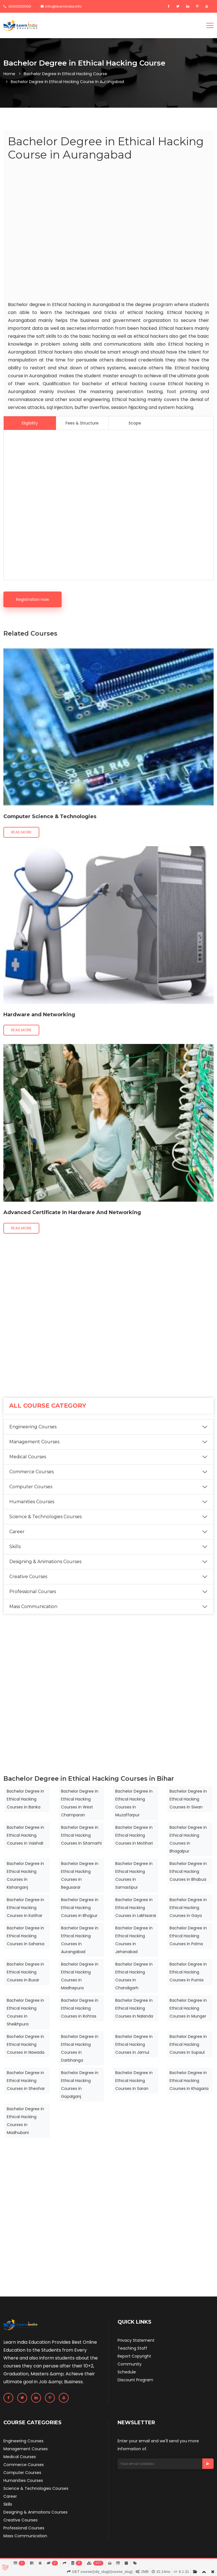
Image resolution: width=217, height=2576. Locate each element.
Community (130, 2364)
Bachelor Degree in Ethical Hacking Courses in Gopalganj (79, 2084)
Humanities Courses (31, 1501)
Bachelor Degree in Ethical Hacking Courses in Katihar (25, 1907)
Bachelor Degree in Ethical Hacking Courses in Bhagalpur (188, 1839)
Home (9, 74)
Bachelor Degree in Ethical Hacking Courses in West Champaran (79, 1803)
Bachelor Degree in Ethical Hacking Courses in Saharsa (25, 1936)
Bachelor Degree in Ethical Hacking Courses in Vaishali (25, 1835)
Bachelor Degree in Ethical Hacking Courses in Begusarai (79, 1875)
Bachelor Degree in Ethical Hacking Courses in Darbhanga (79, 2048)
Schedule (127, 2372)
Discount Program (135, 2380)
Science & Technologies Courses (45, 1516)
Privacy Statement (136, 2340)
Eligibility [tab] (30, 423)
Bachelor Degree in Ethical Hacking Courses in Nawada (25, 2044)
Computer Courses (30, 1486)
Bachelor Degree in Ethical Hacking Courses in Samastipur (134, 1875)
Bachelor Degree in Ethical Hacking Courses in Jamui (134, 2044)
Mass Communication (33, 1606)
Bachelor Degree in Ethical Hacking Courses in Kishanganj (25, 1875)
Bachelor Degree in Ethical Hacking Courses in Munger (188, 2008)
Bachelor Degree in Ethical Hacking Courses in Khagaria (189, 2080)
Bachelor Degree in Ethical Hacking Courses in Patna (188, 1936)
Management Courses (34, 1441)
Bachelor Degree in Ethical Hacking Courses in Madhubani (25, 2120)
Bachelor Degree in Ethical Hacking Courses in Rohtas (79, 2008)
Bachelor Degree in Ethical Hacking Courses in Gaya (188, 1907)
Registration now (32, 599)
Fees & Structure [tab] (82, 423)
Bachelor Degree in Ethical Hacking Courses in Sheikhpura (25, 2012)
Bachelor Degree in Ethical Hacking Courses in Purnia (188, 1972)
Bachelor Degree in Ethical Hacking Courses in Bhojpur (79, 1907)
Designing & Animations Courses (45, 1561)
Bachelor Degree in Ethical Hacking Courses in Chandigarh (134, 1976)
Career (17, 1531)
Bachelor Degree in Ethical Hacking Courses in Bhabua (188, 1871)
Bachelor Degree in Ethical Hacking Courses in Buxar (25, 1972)
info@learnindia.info (61, 6)
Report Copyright (134, 2356)
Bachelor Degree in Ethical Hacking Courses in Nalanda (134, 2008)
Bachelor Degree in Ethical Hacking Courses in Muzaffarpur (134, 1803)
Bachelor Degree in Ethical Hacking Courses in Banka (25, 1799)
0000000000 (17, 6)
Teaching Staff (132, 2348)
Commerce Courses (31, 1471)
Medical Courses (27, 1456)
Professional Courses (32, 1591)
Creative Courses (28, 1576)
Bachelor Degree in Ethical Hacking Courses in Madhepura (79, 1976)
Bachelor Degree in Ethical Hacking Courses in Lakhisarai (135, 1907)
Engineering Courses (33, 1426)
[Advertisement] (108, 232)
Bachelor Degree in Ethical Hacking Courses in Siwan (188, 1799)
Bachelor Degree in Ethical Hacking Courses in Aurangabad (79, 1940)
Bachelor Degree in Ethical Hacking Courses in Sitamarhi (81, 1835)
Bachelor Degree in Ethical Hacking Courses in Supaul (188, 2044)
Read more (21, 832)
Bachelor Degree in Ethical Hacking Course (65, 74)
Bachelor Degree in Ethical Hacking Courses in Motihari (134, 1835)
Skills (15, 1546)
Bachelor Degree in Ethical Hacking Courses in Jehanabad (134, 1940)
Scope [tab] (135, 423)
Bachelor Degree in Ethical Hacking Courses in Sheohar (26, 2080)
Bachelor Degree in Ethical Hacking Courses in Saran (134, 2080)
